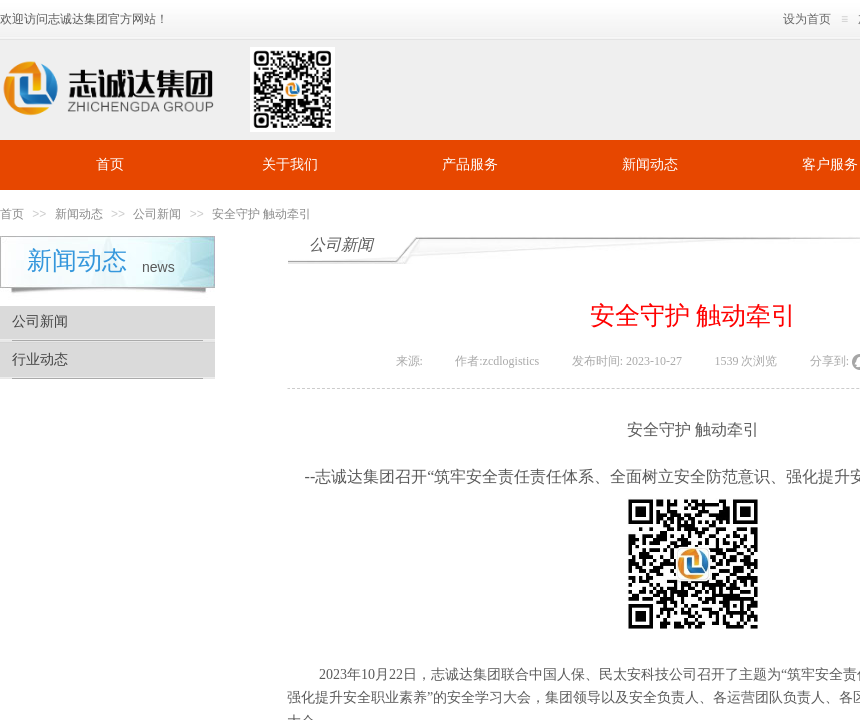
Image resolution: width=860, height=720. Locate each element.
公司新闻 (157, 214)
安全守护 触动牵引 (261, 214)
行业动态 (40, 359)
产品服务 (470, 164)
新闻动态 (650, 164)
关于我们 (290, 164)
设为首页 (807, 19)
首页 (110, 164)
